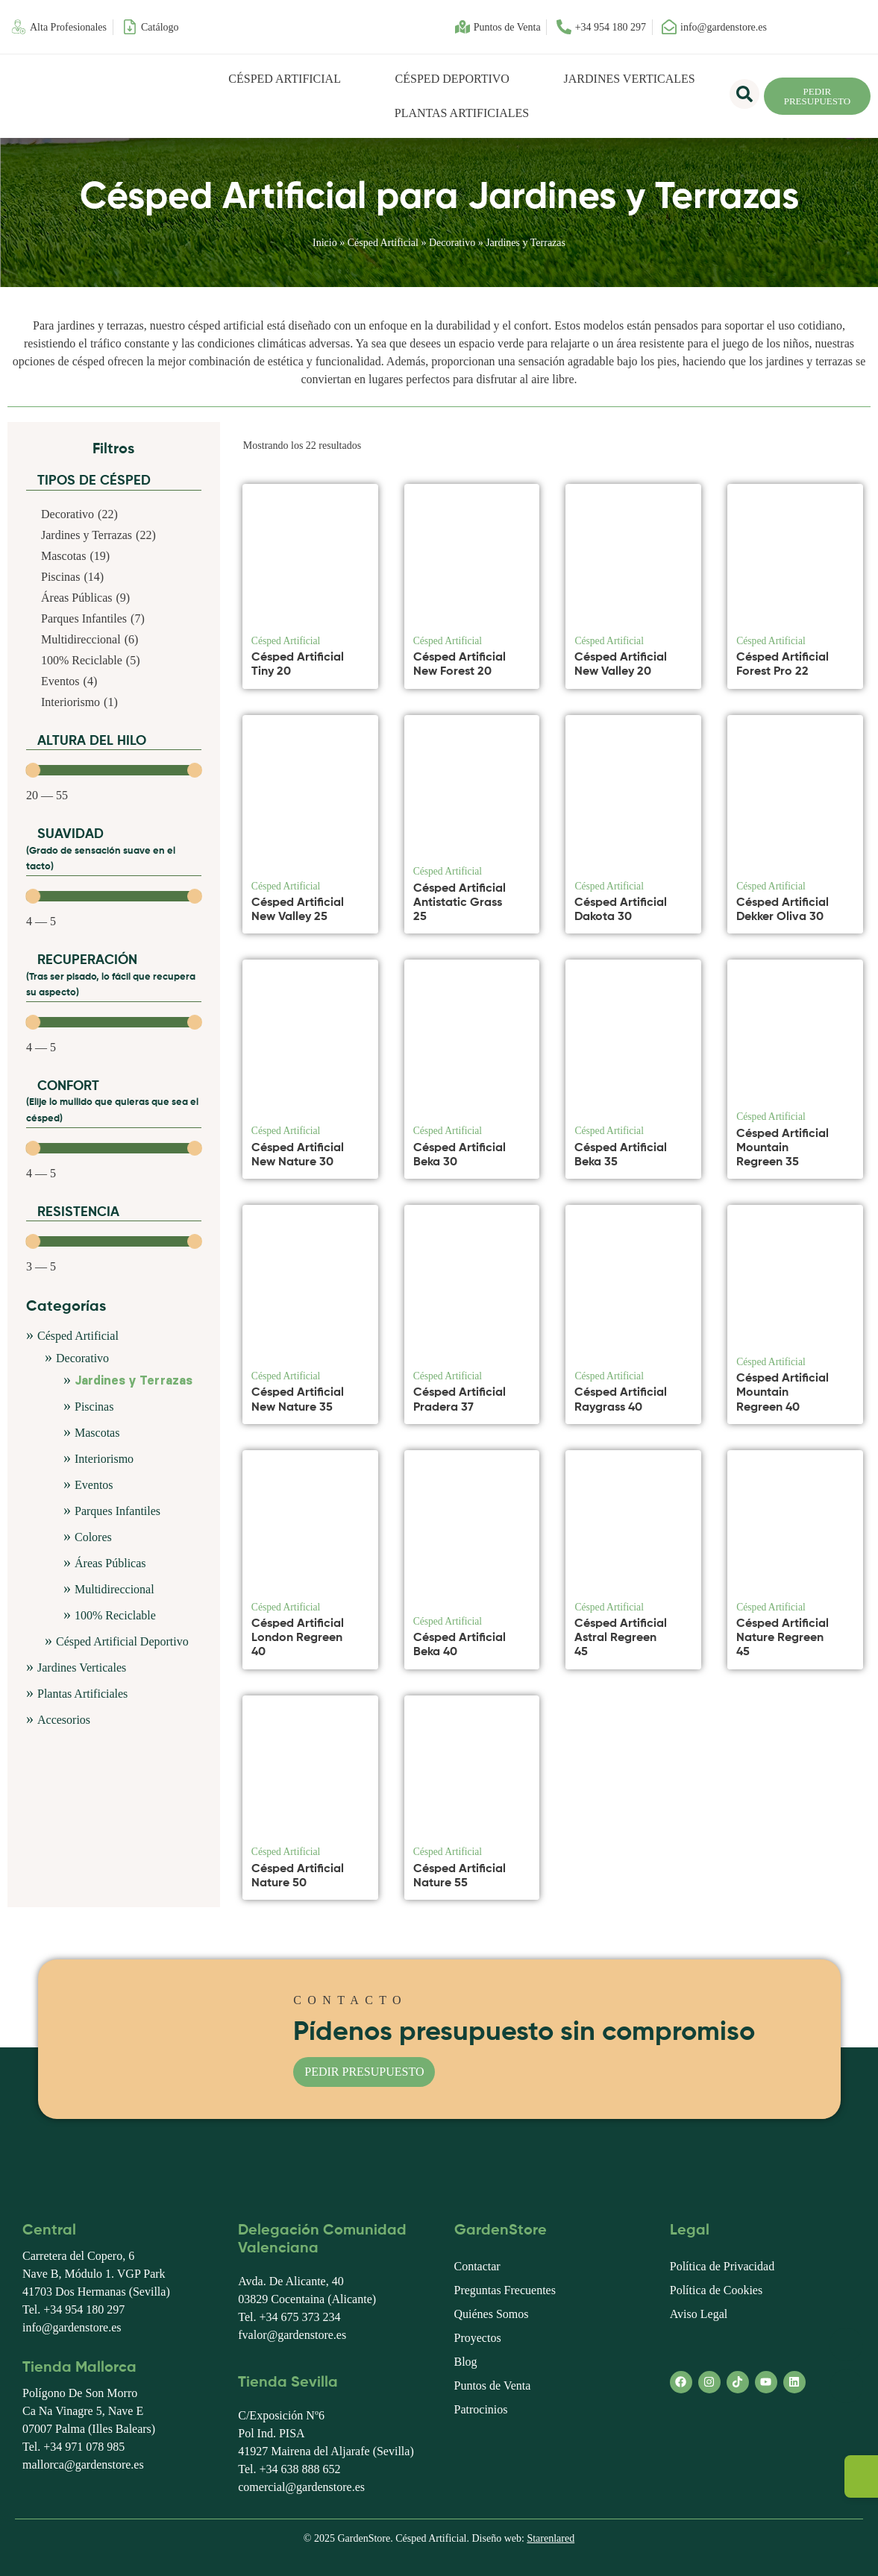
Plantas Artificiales (462, 113)
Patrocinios (481, 2409)
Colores (93, 1537)
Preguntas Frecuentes (505, 2290)
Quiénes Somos (491, 2314)
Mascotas (97, 1432)
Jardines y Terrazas (133, 1381)
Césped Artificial (284, 78)
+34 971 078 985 (84, 2446)
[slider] (32, 770)
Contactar (477, 2266)
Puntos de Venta (492, 2385)
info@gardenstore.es (71, 2327)
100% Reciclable (115, 1615)
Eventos (94, 1484)
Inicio (325, 242)
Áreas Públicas (110, 1563)
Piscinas (94, 1406)
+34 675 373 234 (299, 2317)
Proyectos (477, 2337)
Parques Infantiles (117, 1511)
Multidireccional (114, 1589)
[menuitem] (797, 26)
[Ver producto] (362, 667)
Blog (465, 2361)
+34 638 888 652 (299, 2469)
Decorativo (452, 242)
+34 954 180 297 (84, 2309)
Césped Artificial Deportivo (122, 1641)
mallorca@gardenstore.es (83, 2464)
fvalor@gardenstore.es (292, 2334)
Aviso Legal (698, 2314)
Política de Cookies (716, 2290)
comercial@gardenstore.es (301, 2487)
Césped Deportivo (452, 78)
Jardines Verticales (629, 78)
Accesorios (63, 1719)
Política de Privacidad (722, 2266)
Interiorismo (104, 1458)
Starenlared (550, 2538)
